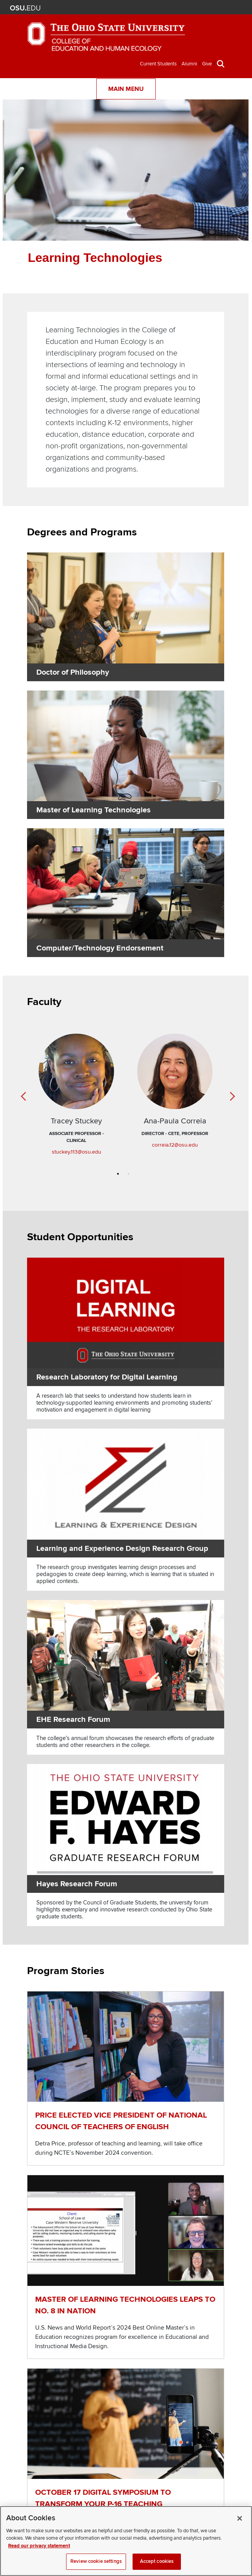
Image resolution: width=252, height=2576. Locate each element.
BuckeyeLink (150, 7)
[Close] (239, 2518)
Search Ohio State (196, 7)
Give (207, 64)
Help (139, 7)
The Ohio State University (25, 8)
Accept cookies (157, 2561)
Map (161, 7)
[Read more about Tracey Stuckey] (76, 1074)
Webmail (184, 7)
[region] (126, 2541)
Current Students (158, 64)
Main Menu (126, 89)
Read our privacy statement (39, 2546)
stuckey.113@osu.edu (76, 1152)
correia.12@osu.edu (175, 1145)
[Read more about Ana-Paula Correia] (175, 1074)
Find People (173, 7)
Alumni (189, 64)
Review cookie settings (96, 2561)
